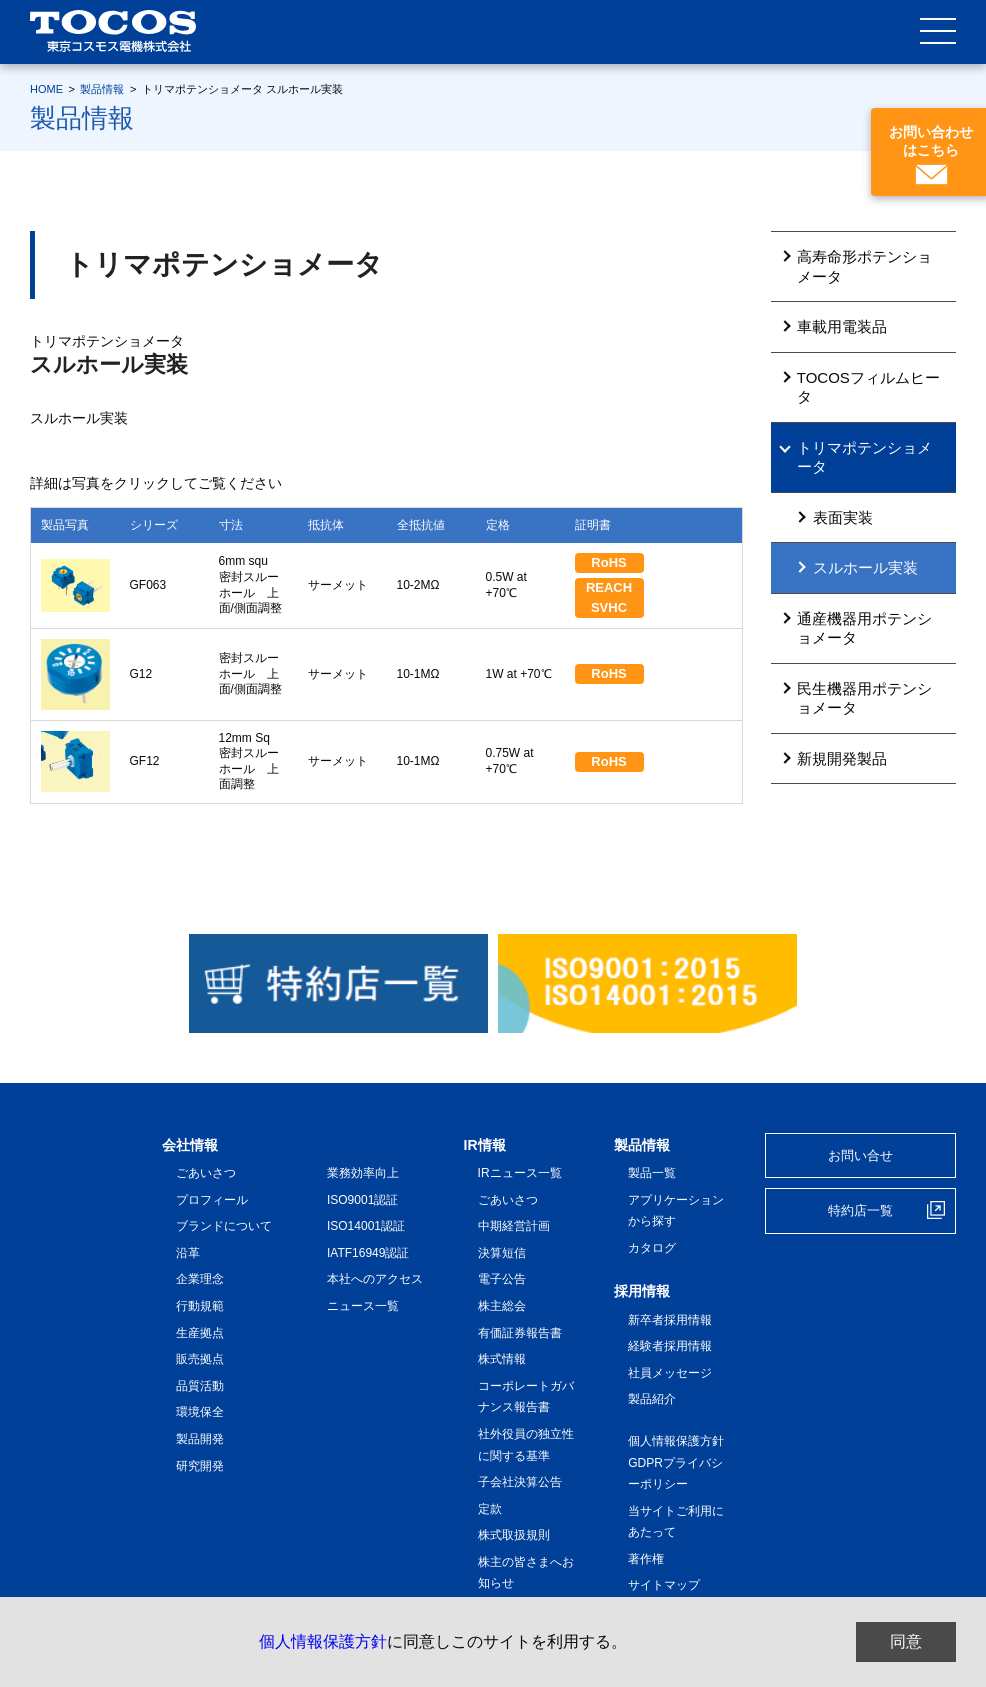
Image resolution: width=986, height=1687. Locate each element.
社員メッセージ (670, 1373)
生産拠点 (200, 1333)
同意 (906, 1641)
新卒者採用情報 (670, 1320)
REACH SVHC (615, 597)
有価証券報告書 (520, 1333)
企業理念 (200, 1279)
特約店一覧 (860, 1210)
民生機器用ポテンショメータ (864, 698)
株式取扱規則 (514, 1535)
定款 (490, 1509)
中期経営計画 (514, 1226)
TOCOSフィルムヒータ (868, 387)
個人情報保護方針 (323, 1641)
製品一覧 (652, 1173)
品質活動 (200, 1386)
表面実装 (843, 517)
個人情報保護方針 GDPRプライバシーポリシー (682, 1462)
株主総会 (502, 1306)
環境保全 (200, 1412)
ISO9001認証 (362, 1200)
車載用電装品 (842, 326)
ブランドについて (224, 1226)
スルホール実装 (865, 567)
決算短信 (502, 1253)
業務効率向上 (363, 1173)
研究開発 (200, 1466)
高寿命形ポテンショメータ (864, 266)
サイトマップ (664, 1585)
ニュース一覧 (363, 1306)
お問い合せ (860, 1155)
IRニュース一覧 (520, 1173)
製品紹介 (652, 1399)
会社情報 (190, 1145)
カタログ (652, 1248)
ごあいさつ (206, 1173)
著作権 (646, 1559)
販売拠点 (200, 1359)
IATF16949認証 (368, 1253)
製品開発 (200, 1439)
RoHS (608, 562)
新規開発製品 (842, 758)
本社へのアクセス (375, 1279)
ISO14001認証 (366, 1226)
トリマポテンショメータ (864, 457)
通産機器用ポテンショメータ (864, 628)
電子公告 (502, 1279)
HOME (46, 89)
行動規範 (200, 1306)
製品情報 (102, 89)
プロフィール (212, 1200)
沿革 (188, 1253)
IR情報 (485, 1145)
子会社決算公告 (520, 1482)
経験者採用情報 (670, 1346)
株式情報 (502, 1359)
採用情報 (642, 1291)
